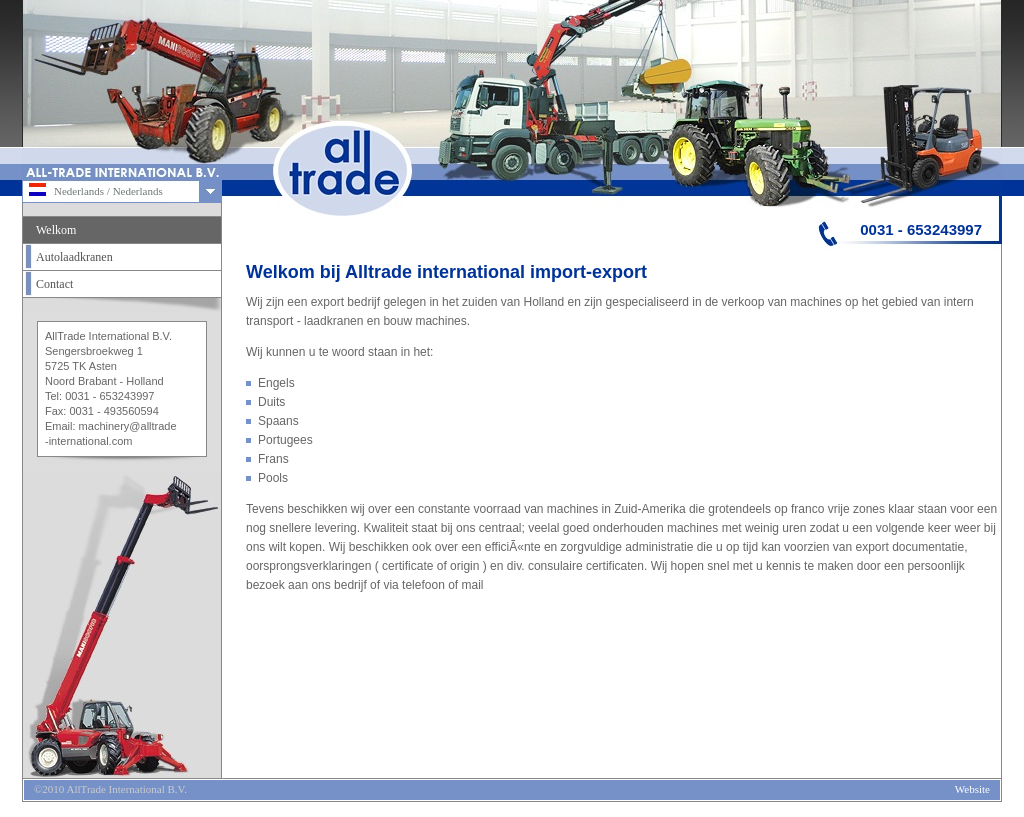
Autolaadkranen (74, 257)
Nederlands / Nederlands (95, 189)
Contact (54, 284)
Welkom (56, 230)
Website (972, 789)
